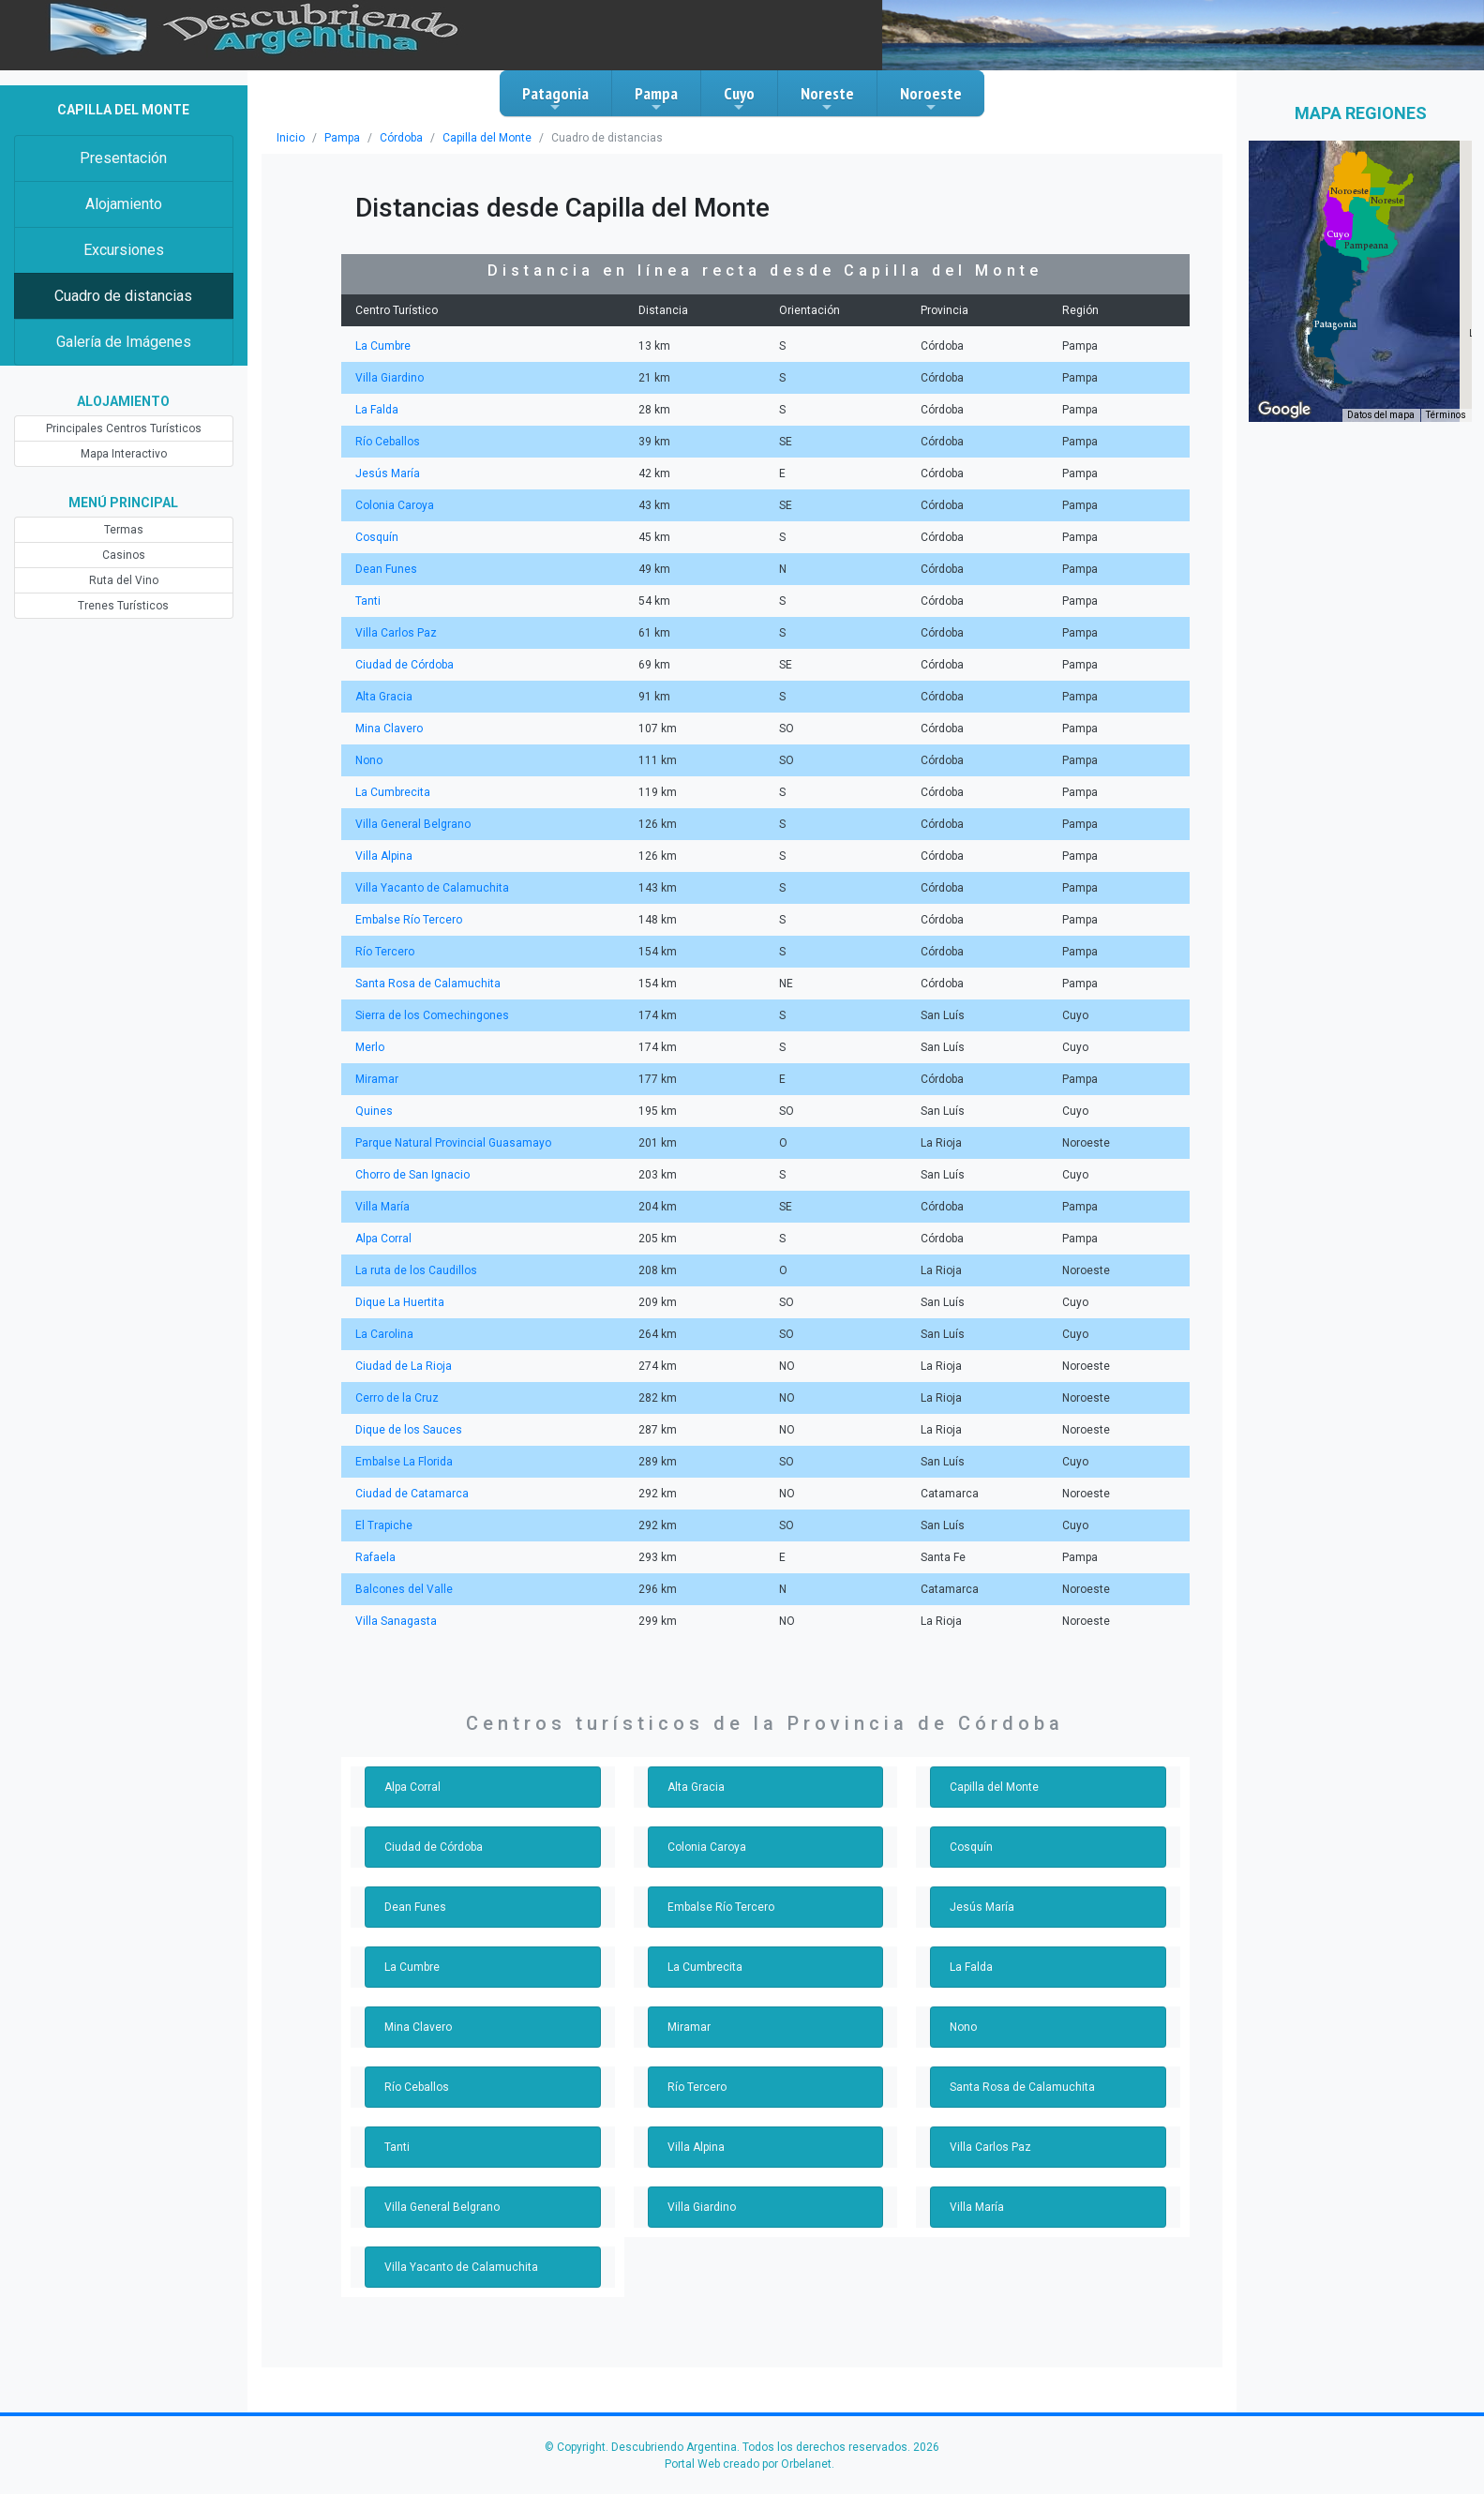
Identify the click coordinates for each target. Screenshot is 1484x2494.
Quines (373, 1111)
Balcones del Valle (401, 1589)
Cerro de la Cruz (396, 1398)
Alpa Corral (383, 1238)
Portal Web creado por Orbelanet (748, 2464)
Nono (368, 760)
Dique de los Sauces (406, 1429)
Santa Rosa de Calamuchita (425, 983)
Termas (123, 529)
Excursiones (123, 250)
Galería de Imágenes (123, 342)
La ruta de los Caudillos (413, 1270)
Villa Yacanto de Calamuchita (428, 887)
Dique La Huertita (398, 1302)
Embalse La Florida (403, 1461)
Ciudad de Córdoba (404, 664)
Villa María (381, 1206)
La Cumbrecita (391, 792)
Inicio (290, 137)
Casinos (123, 555)
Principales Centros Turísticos (124, 428)
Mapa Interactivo (124, 453)
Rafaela (374, 1557)
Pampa (656, 98)
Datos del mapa (1383, 416)
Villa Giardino (388, 377)
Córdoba (396, 137)
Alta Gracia (383, 696)
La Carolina (383, 1334)
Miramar (376, 1079)
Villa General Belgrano (411, 824)
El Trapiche (383, 1525)
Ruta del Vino (123, 580)
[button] (1335, 324)
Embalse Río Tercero (407, 919)
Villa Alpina (383, 856)
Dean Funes (385, 569)
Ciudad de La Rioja (403, 1366)
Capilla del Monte (479, 137)
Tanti (367, 601)
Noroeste (931, 98)
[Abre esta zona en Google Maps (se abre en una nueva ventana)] (1284, 410)
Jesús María (385, 473)
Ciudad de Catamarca (410, 1493)
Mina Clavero (388, 728)
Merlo (369, 1047)
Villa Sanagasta (394, 1621)
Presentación (123, 158)
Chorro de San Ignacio (411, 1174)
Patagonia (555, 98)
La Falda (377, 409)
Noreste (827, 98)
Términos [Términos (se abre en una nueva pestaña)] (1446, 416)
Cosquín (376, 537)
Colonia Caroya (394, 505)
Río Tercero (384, 951)
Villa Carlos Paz (394, 632)
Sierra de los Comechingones (428, 1015)
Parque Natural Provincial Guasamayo (451, 1142)
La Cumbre (383, 346)
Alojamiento (123, 204)
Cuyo (739, 98)
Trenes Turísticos (124, 605)
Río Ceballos (387, 441)
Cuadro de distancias (123, 296)
